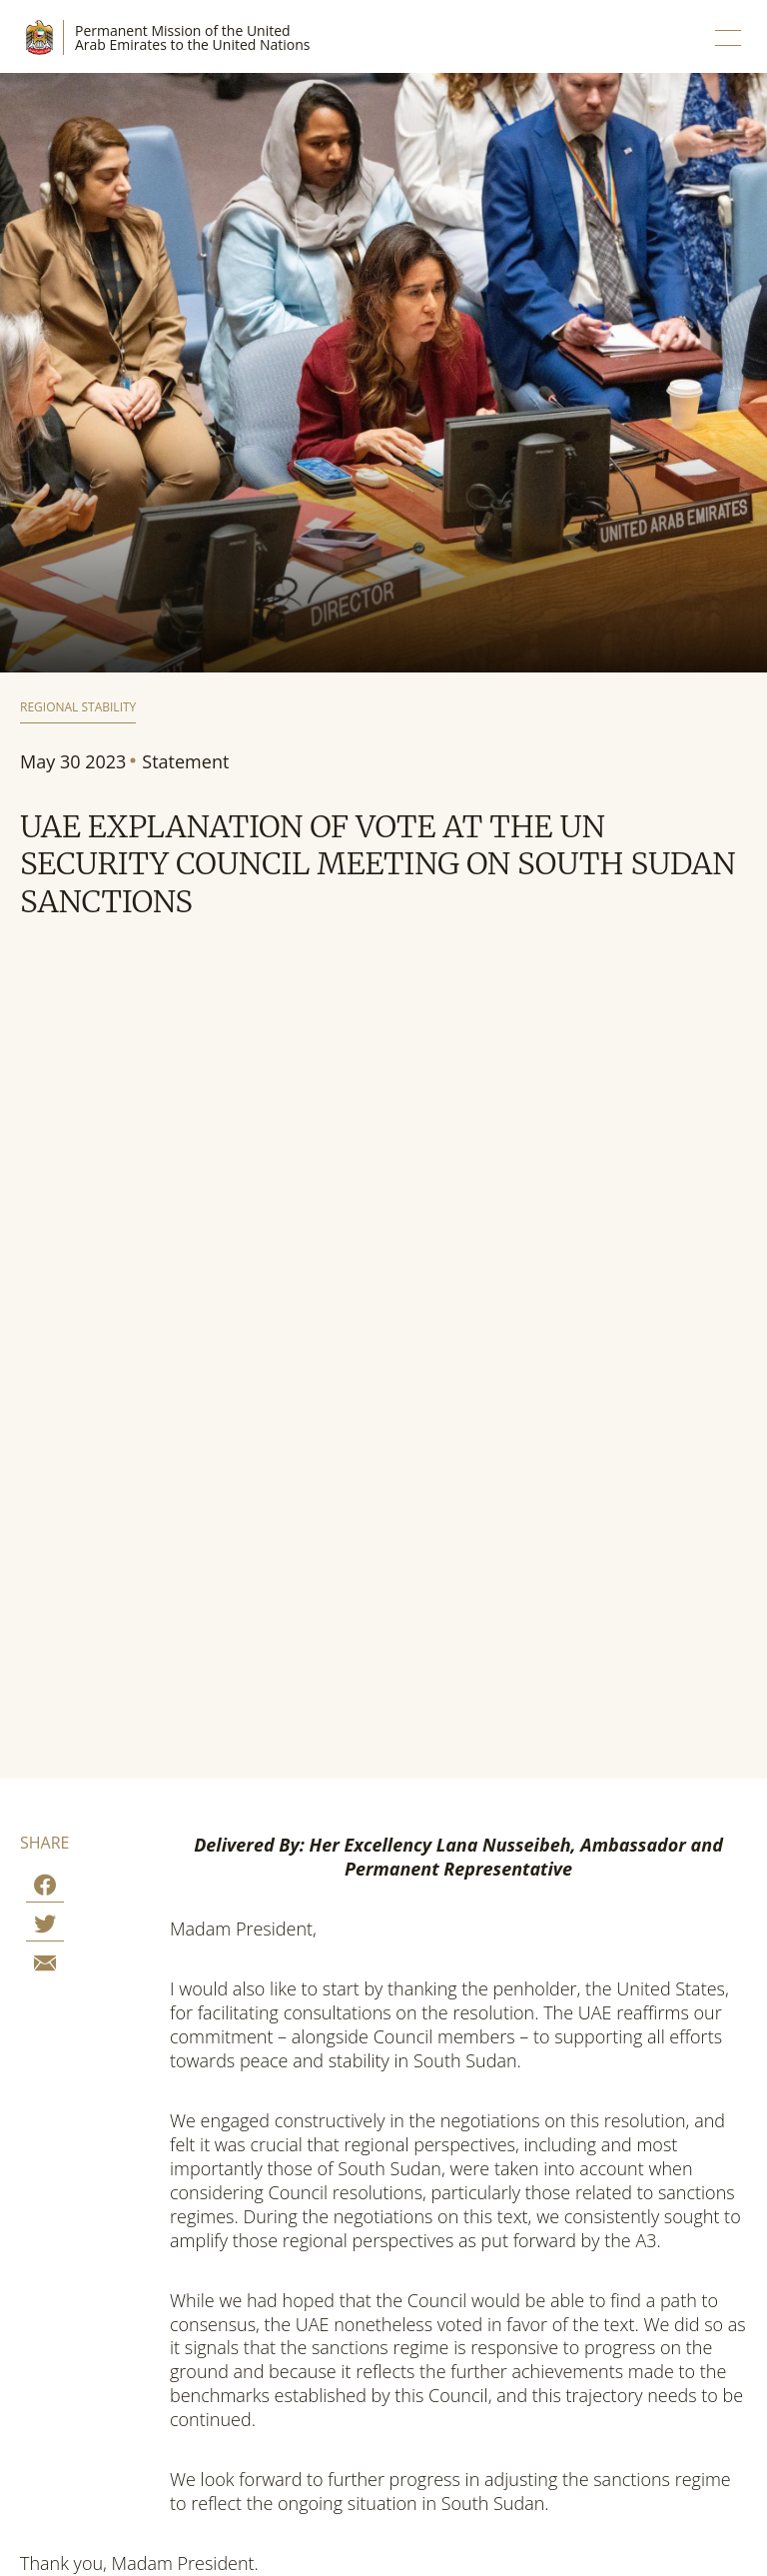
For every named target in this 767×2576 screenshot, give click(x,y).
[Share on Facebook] (45, 1888)
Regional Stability (78, 707)
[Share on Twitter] (45, 1927)
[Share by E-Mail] (45, 1965)
